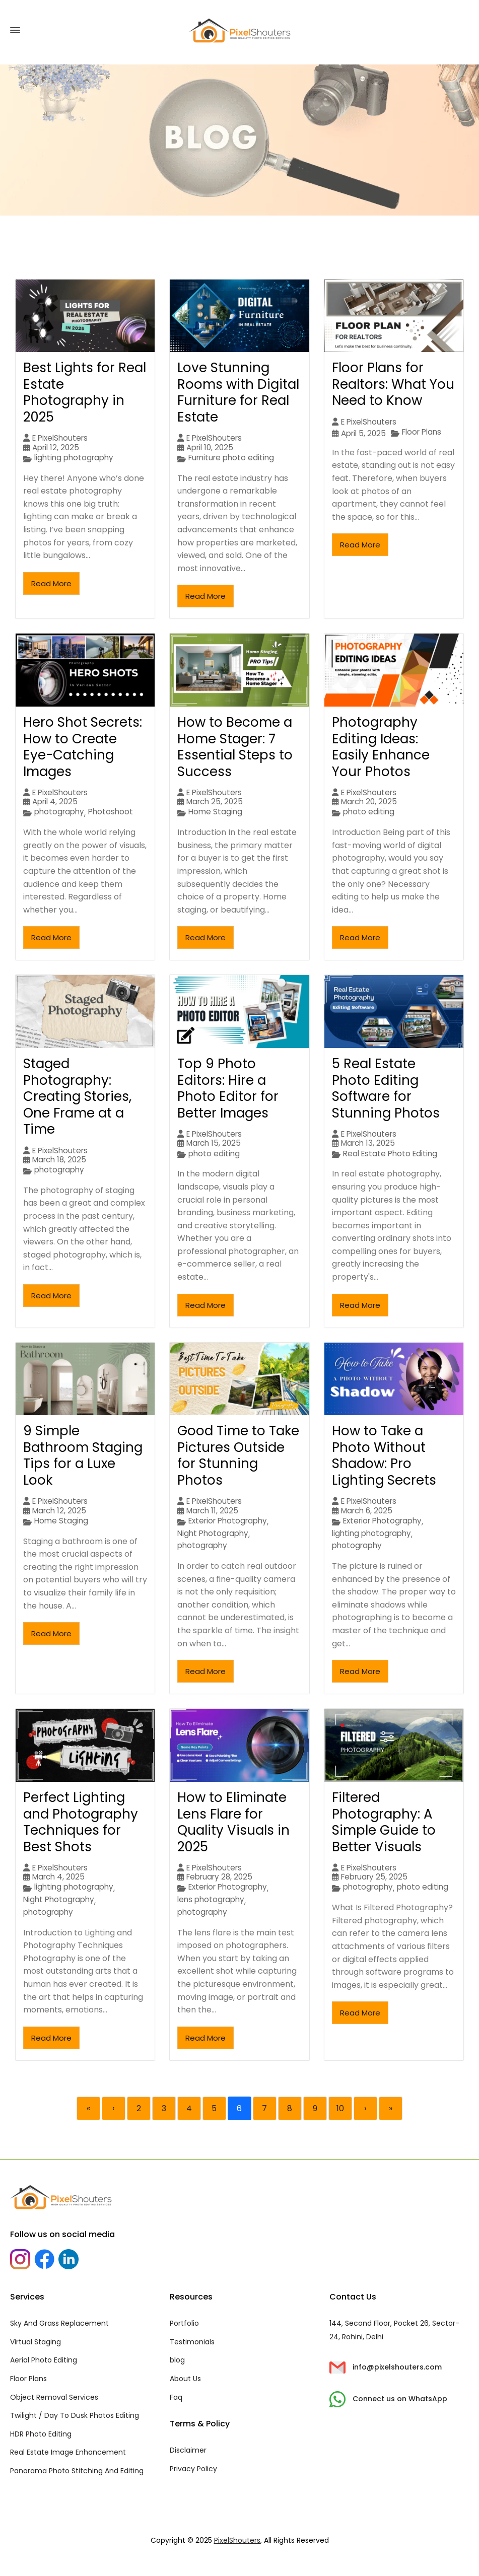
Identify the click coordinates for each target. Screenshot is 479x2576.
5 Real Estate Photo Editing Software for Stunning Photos (386, 1088)
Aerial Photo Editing (43, 2360)
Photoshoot (110, 812)
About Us (185, 2379)
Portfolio (184, 2323)
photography (59, 812)
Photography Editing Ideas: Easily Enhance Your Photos (381, 747)
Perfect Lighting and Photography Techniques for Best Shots (80, 1822)
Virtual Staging (35, 2342)
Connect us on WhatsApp (388, 2399)
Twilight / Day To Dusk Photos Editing (74, 2415)
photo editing (368, 812)
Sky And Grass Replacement (59, 2323)
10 (340, 2108)
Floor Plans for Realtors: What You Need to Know (393, 384)
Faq (176, 2397)
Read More (51, 583)
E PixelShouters (60, 438)
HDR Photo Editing (41, 2434)
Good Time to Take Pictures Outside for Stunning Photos (238, 1455)
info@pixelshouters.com (385, 2367)
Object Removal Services (54, 2397)
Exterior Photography (227, 1521)
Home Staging (215, 812)
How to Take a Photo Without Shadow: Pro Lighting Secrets (384, 1455)
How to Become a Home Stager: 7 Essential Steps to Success (235, 747)
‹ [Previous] (113, 2108)
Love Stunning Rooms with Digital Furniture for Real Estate (238, 392)
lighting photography (73, 458)
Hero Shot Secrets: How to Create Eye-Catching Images (82, 747)
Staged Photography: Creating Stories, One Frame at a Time (77, 1096)
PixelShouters (237, 2540)
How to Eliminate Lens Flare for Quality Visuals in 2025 (233, 1822)
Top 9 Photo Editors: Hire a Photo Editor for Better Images (228, 1088)
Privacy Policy (193, 2469)
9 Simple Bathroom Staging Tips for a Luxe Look (83, 1455)
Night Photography (212, 1533)
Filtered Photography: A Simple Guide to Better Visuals (384, 1822)
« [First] (88, 2108)
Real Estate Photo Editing (390, 1154)
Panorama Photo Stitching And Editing (77, 2471)
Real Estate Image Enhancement (68, 2452)
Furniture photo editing (231, 458)
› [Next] (365, 2108)
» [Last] (390, 2108)
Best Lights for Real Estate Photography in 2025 (84, 392)
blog (177, 2360)
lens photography (210, 1900)
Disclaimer (188, 2450)
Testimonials (192, 2342)
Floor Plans (421, 432)
